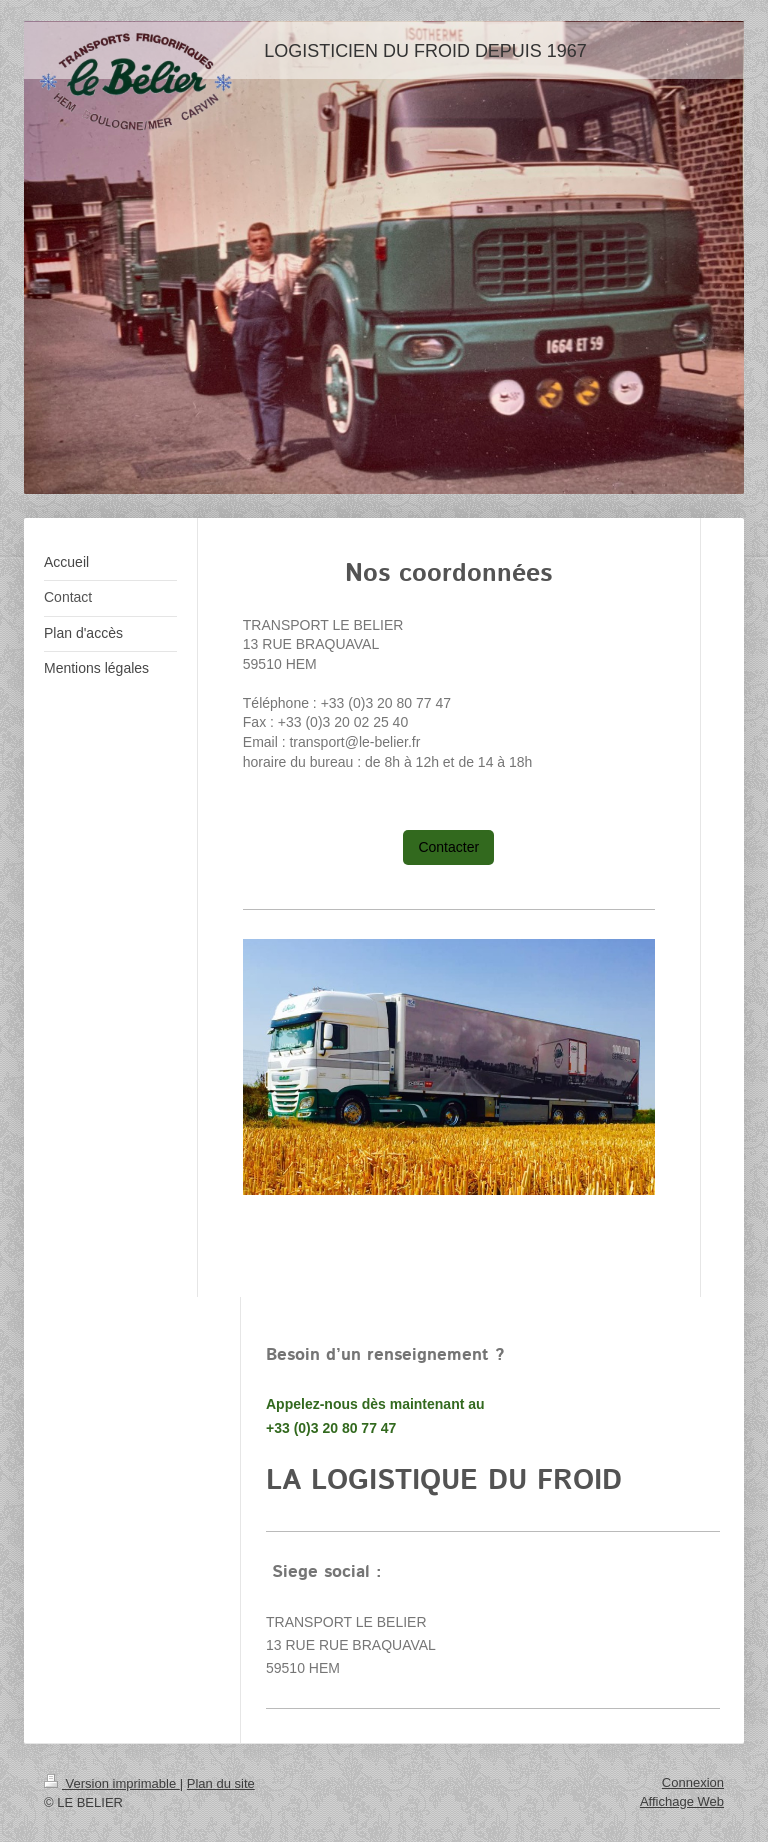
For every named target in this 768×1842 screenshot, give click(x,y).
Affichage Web (682, 1801)
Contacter (448, 847)
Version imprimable (112, 1783)
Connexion (693, 1782)
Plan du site (221, 1783)
